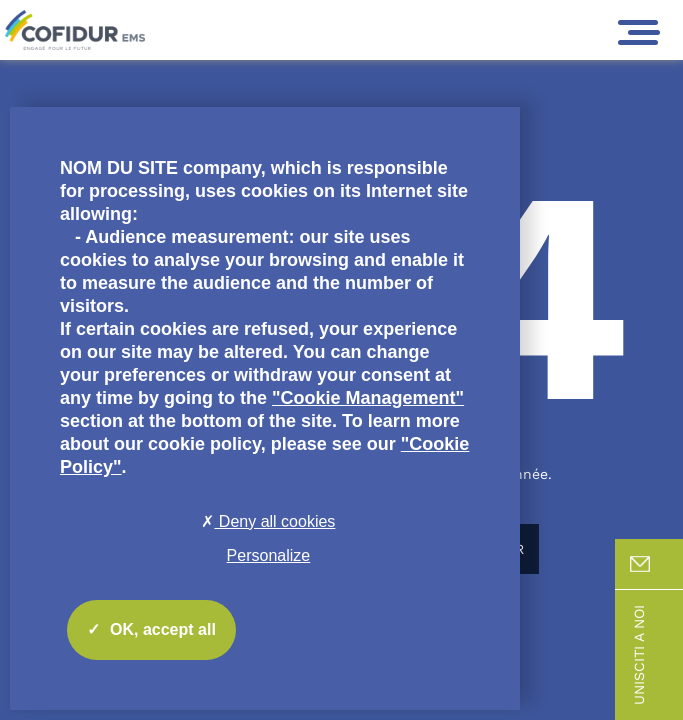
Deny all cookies (268, 521)
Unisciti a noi (657, 655)
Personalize (269, 555)
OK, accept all (151, 630)
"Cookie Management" (368, 398)
